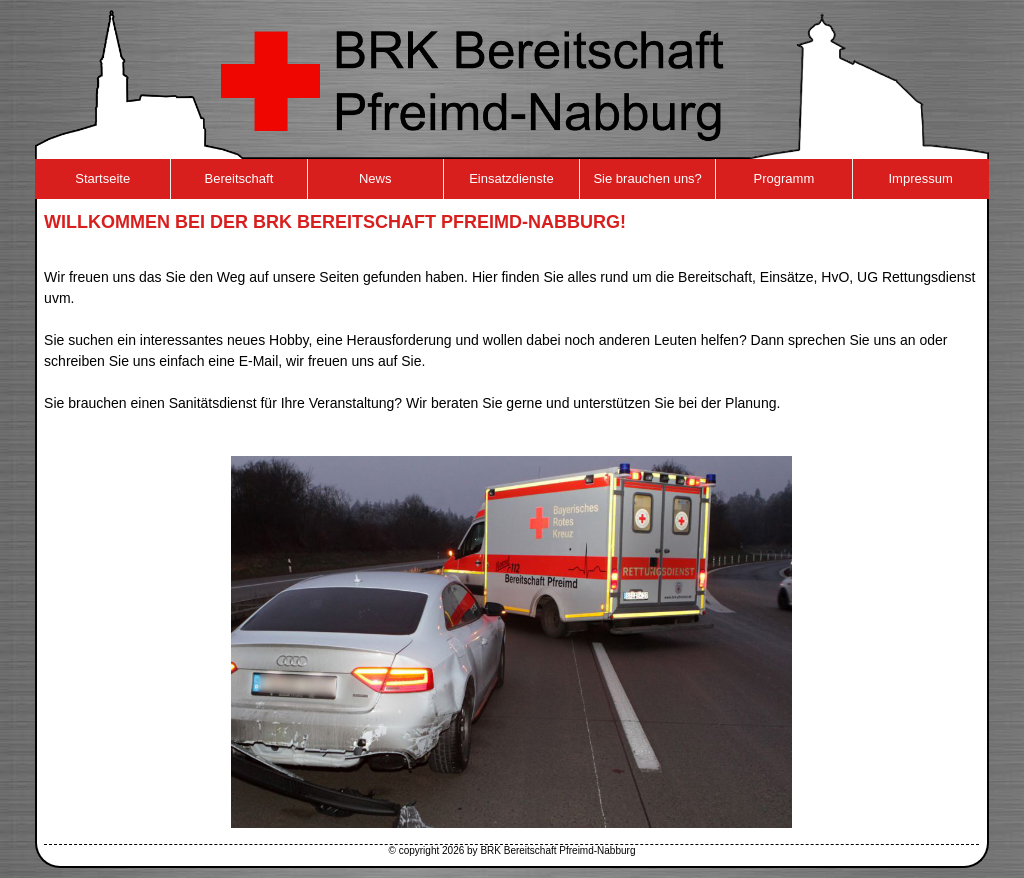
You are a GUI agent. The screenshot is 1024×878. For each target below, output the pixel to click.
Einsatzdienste (511, 178)
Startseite (102, 178)
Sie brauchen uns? (647, 178)
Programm (784, 178)
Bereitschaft (239, 178)
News (375, 178)
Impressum (920, 178)
